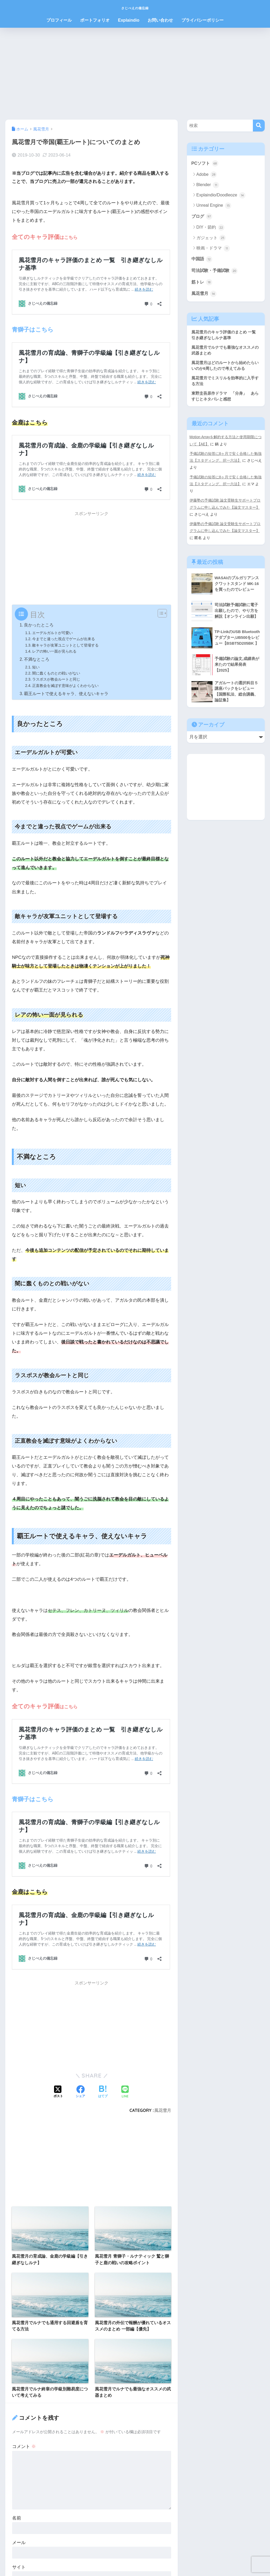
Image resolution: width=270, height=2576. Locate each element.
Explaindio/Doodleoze (220, 195)
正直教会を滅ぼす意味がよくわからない (68, 685)
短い (36, 667)
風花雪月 (162, 2110)
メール (19, 2542)
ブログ (202, 217)
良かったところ (39, 624)
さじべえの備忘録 (135, 7)
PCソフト (205, 163)
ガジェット (211, 238)
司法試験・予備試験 (215, 271)
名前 (16, 2518)
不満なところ (36, 659)
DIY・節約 (210, 228)
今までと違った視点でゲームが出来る (66, 639)
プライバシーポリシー (202, 20)
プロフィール (59, 20)
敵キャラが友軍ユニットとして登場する (68, 645)
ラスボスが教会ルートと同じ (58, 679)
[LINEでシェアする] (125, 2092)
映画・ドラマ (213, 249)
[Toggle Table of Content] (160, 613)
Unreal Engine (214, 206)
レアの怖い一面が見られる (56, 651)
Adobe (206, 175)
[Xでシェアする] (58, 2092)
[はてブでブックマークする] (103, 2092)
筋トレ (202, 283)
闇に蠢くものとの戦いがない (58, 673)
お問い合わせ (160, 20)
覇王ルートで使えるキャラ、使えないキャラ (66, 693)
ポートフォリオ (95, 20)
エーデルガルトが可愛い (54, 632)
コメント (24, 2446)
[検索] (259, 125)
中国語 (202, 260)
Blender (207, 185)
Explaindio (128, 20)
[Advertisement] (135, 74)
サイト (19, 2566)
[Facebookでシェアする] (80, 2092)
